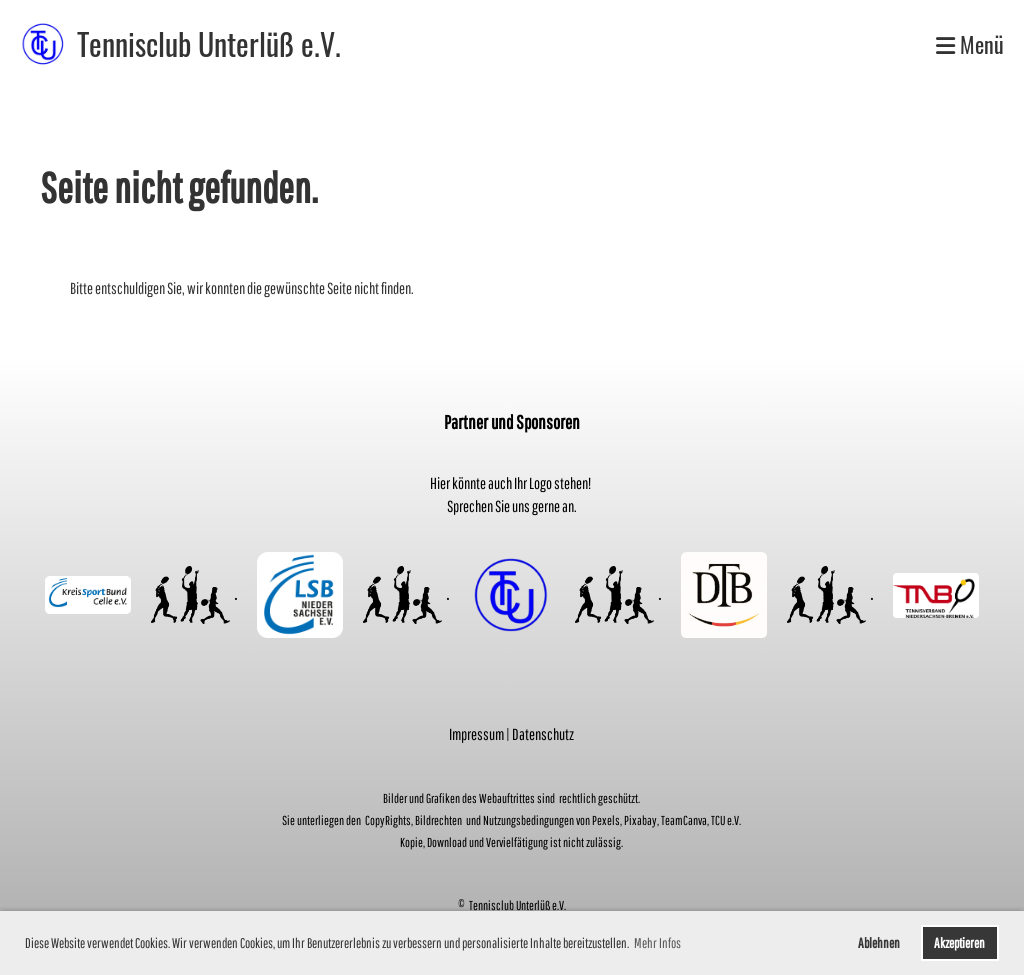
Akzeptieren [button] (959, 942)
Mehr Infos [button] (657, 943)
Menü (970, 44)
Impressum (476, 734)
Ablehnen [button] (879, 942)
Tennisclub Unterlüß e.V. (209, 44)
